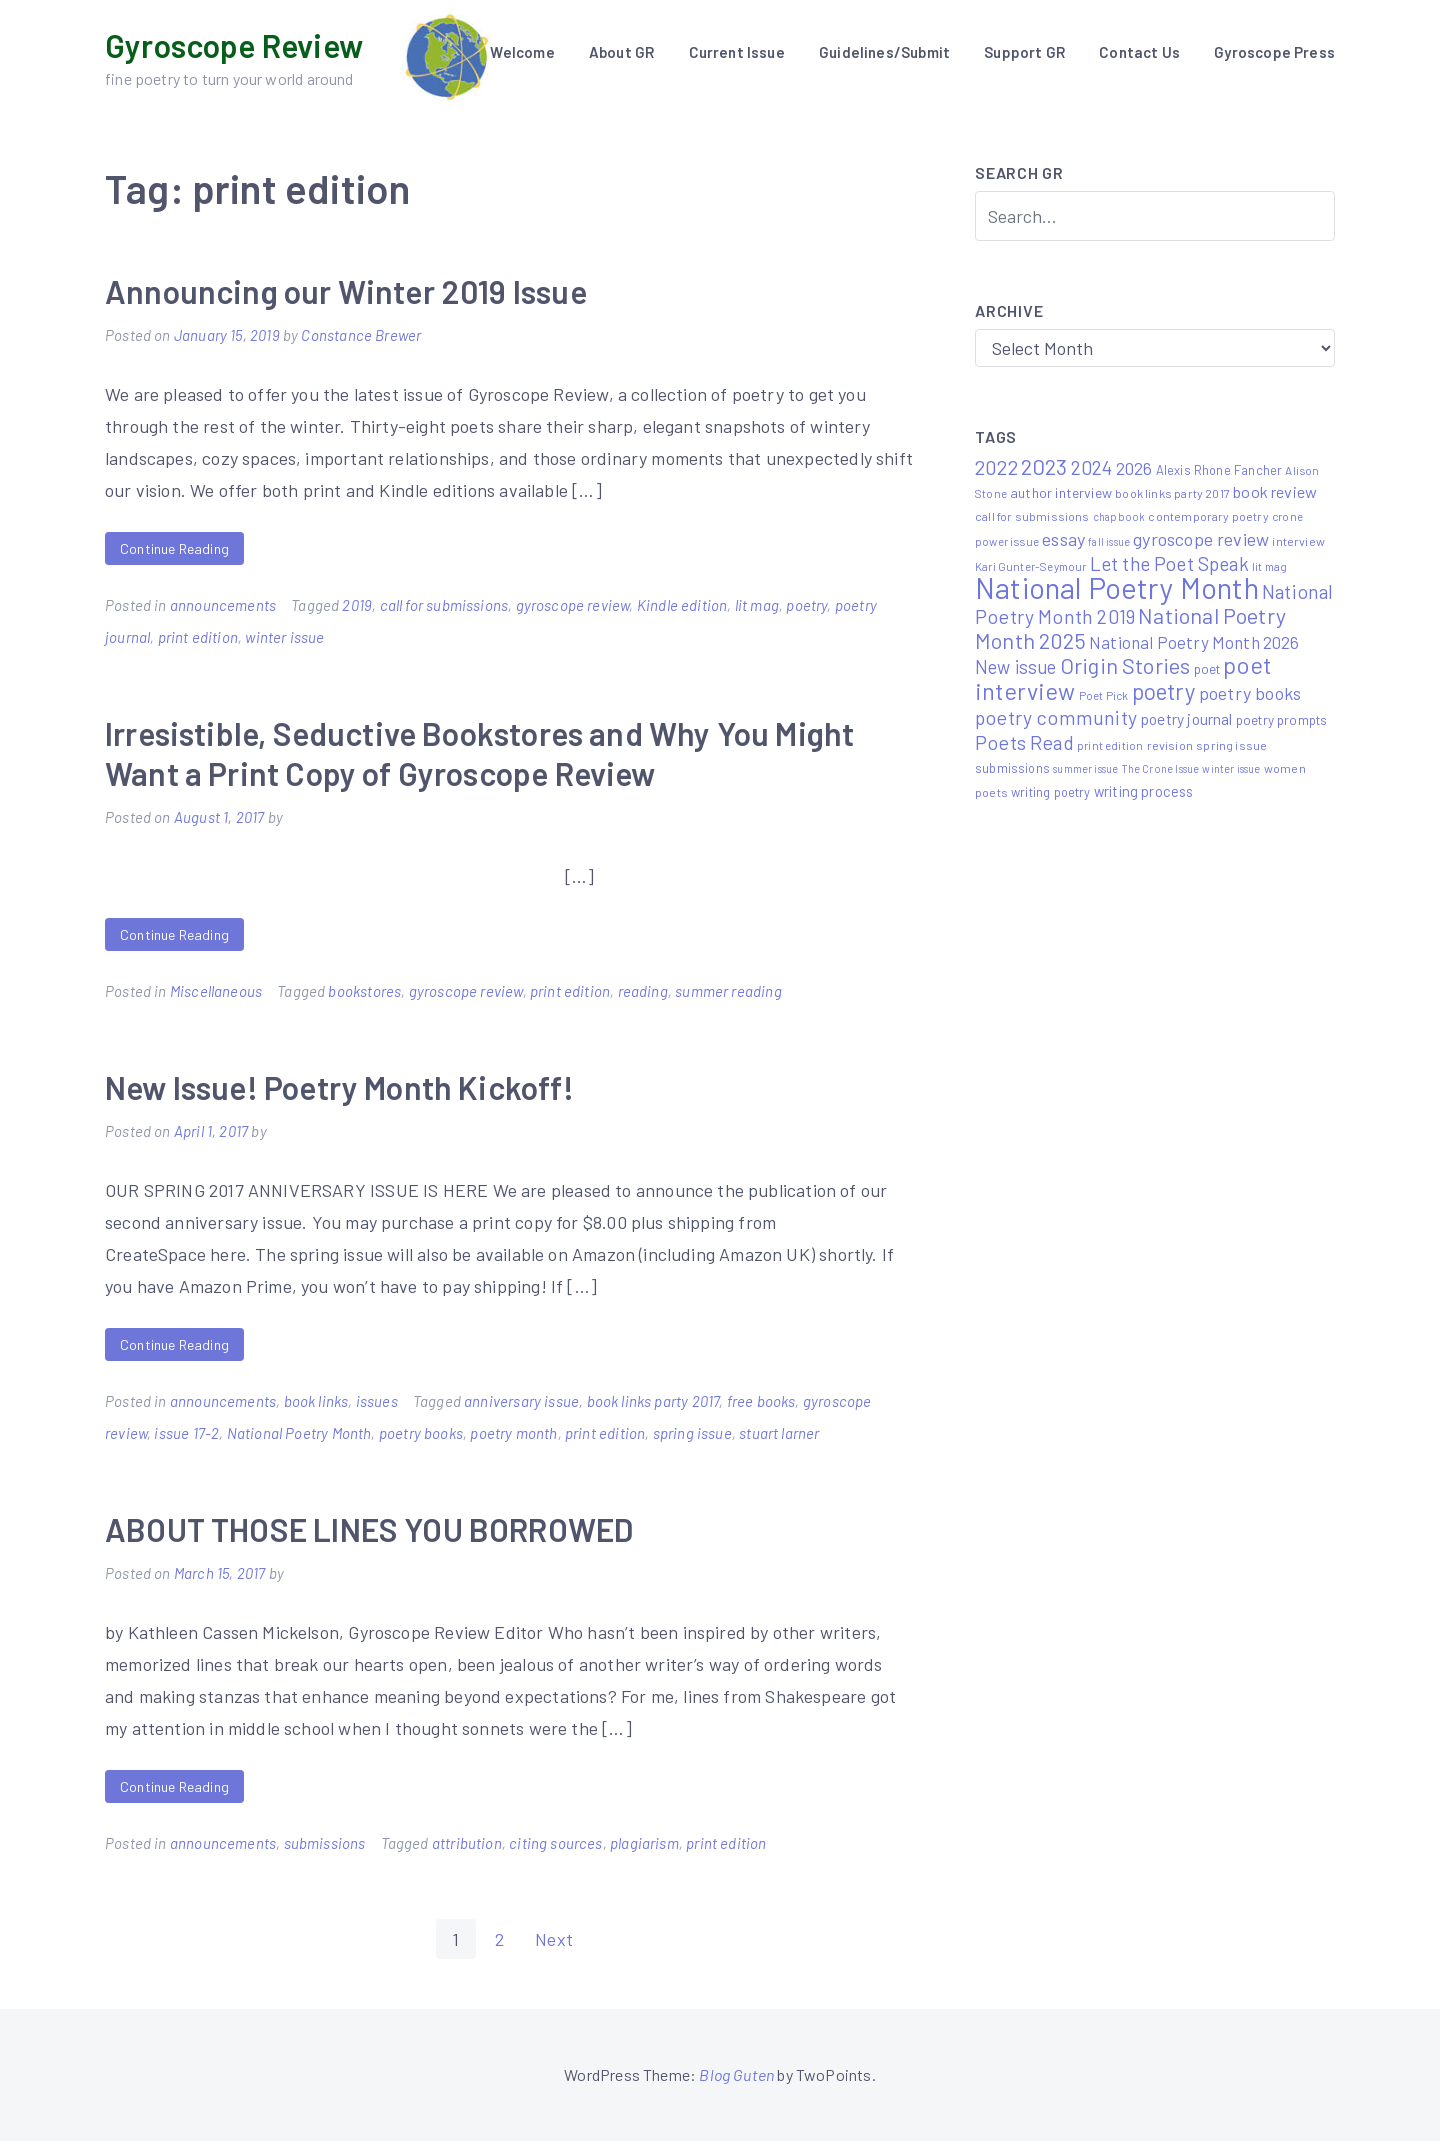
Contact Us (1139, 52)
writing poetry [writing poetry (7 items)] (1051, 792)
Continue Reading (174, 548)
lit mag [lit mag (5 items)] (1269, 566)
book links (316, 1401)
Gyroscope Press (1274, 52)
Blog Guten (736, 2074)
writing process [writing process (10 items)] (1144, 791)
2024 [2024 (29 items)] (1092, 467)
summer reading (728, 991)
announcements (223, 605)
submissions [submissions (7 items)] (1012, 768)
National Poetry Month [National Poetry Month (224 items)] (1117, 587)
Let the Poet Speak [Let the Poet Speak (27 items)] (1169, 563)
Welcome (522, 52)
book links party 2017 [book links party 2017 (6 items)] (1172, 493)
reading (643, 991)
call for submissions (444, 605)
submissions (325, 1843)
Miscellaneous (216, 991)
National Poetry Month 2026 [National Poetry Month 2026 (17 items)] (1194, 642)
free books (761, 1401)
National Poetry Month (299, 1433)
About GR (621, 52)
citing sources (556, 1843)
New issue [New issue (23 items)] (1016, 667)
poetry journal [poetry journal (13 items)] (1186, 718)
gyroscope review (573, 605)
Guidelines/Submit (884, 52)
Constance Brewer (361, 335)
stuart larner (779, 1433)
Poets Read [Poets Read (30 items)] (1024, 742)
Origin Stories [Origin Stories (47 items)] (1125, 665)
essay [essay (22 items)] (1063, 539)
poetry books (421, 1433)
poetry (806, 605)
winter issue (284, 637)
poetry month (513, 1433)
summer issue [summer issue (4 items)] (1085, 768)
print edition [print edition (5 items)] (1110, 745)
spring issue (692, 1433)
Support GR (1024, 52)
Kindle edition (682, 605)
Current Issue (737, 52)
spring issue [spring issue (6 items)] (1231, 745)
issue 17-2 (186, 1433)
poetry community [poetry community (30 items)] (1056, 717)
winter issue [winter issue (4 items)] (1231, 768)
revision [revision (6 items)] (1170, 745)
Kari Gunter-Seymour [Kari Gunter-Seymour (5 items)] (1030, 566)
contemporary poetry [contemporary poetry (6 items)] (1208, 516)
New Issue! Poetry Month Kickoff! (339, 1087)
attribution (467, 1843)
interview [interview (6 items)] (1298, 541)
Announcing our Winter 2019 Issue (346, 291)
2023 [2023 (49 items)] (1044, 466)
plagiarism (644, 1843)
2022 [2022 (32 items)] (996, 467)
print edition (198, 637)
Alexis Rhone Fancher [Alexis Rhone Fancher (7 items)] (1219, 470)
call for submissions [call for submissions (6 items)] (1032, 516)
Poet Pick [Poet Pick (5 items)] (1104, 695)
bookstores (364, 991)
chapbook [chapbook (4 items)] (1119, 516)
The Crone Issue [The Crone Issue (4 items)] (1161, 768)
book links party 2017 (653, 1401)
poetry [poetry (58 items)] (1164, 691)
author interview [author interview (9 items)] (1061, 492)
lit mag (757, 605)
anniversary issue (521, 1401)
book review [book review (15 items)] (1275, 491)
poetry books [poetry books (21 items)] (1250, 693)
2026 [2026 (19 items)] (1134, 468)
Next (554, 1939)
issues (377, 1401)
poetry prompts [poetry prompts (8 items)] (1282, 720)
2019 (357, 605)
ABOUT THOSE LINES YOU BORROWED (369, 1529)
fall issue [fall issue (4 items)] (1109, 541)
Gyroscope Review (234, 45)
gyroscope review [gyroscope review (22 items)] (1201, 539)
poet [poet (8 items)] (1207, 669)
